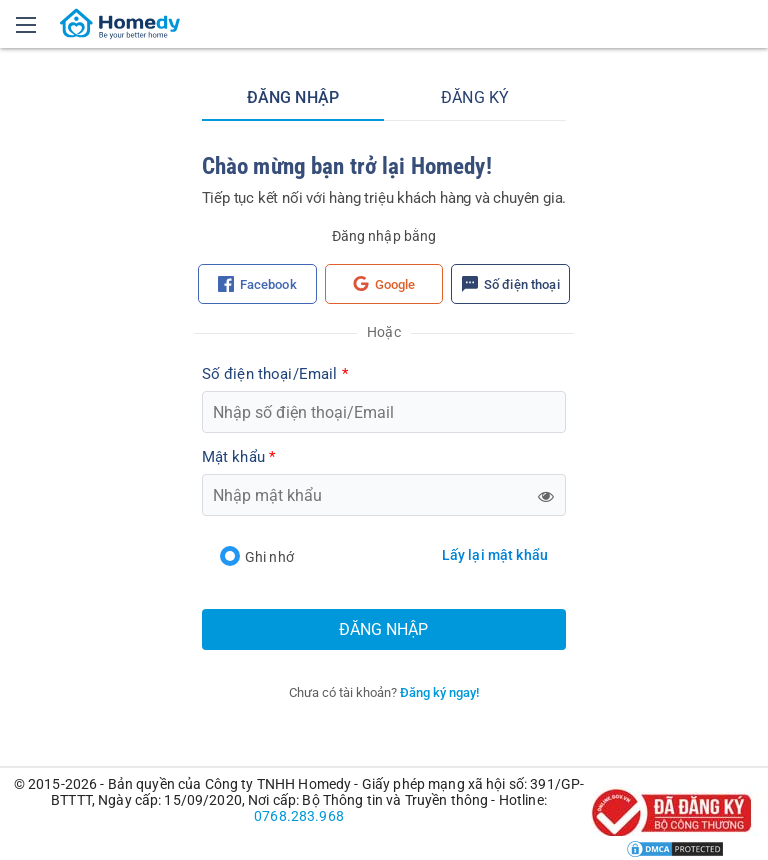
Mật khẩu (238, 457)
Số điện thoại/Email (275, 374)
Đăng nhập (293, 97)
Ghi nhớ (257, 556)
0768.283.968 (299, 816)
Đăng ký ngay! (439, 692)
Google (384, 284)
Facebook (257, 284)
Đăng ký (475, 97)
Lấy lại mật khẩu (495, 555)
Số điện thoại (511, 284)
